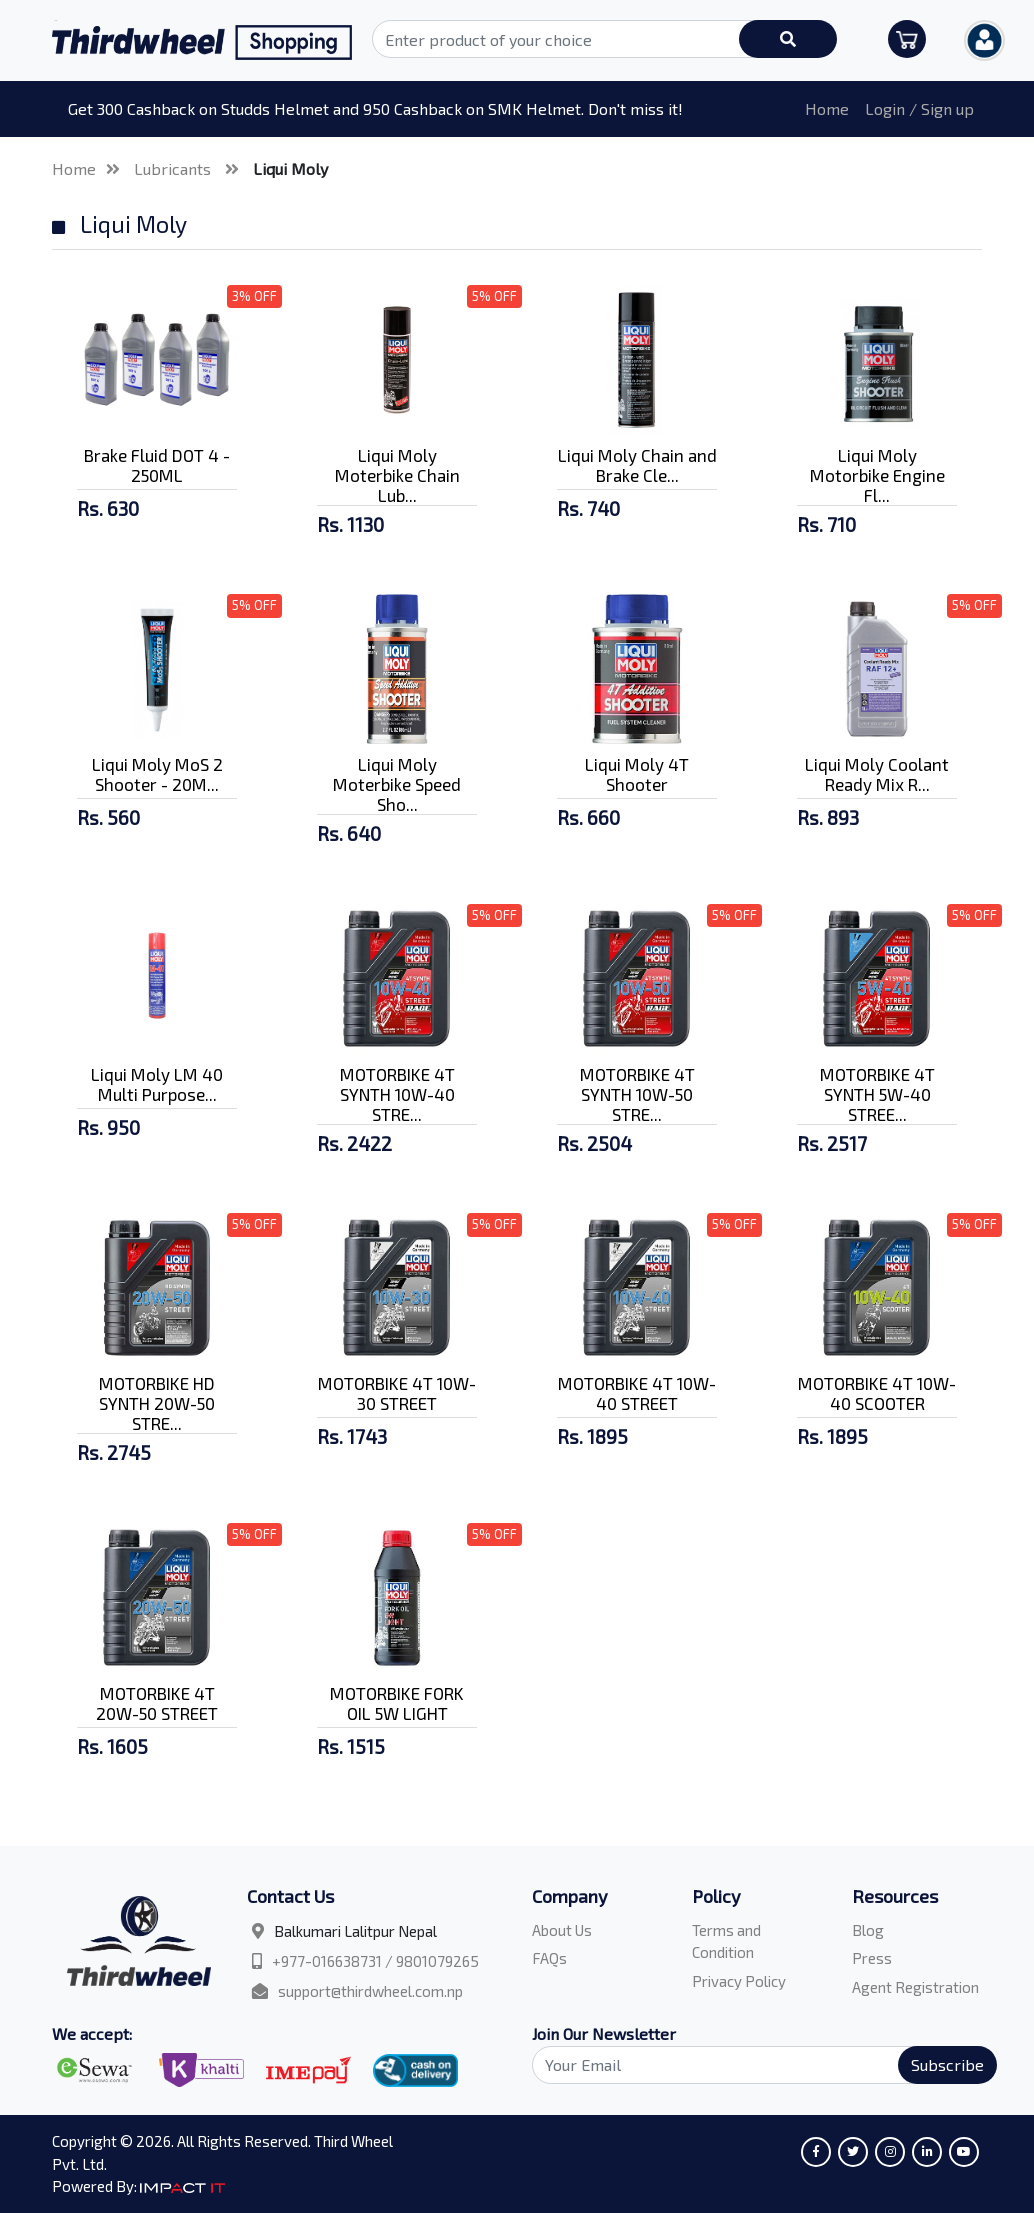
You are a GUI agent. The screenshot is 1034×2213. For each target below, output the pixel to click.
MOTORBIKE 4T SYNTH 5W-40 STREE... (877, 1094)
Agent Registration (915, 1987)
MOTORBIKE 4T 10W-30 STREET (397, 1393)
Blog (868, 1930)
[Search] (753, 2065)
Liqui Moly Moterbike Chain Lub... (397, 475)
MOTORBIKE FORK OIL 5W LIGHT (397, 1703)
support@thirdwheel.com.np (370, 1991)
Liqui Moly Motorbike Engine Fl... (877, 475)
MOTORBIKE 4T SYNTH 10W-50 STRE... (637, 1094)
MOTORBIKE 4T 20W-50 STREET (157, 1703)
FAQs (549, 1958)
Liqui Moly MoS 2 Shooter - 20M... (157, 774)
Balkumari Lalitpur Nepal (355, 1931)
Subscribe (947, 2064)
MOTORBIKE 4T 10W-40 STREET (637, 1393)
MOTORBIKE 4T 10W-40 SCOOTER (877, 1393)
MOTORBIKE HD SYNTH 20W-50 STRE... (157, 1403)
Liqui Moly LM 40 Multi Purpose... (157, 1084)
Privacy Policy (739, 1981)
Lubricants (174, 168)
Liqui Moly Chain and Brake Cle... (637, 465)
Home (827, 108)
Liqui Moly (290, 168)
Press (872, 1958)
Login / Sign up (919, 108)
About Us (562, 1930)
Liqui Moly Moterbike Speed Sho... (397, 784)
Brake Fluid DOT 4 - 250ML (157, 465)
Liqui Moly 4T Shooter (637, 774)
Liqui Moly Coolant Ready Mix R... (877, 774)
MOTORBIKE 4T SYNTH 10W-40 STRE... (397, 1094)
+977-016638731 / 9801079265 (375, 1961)
